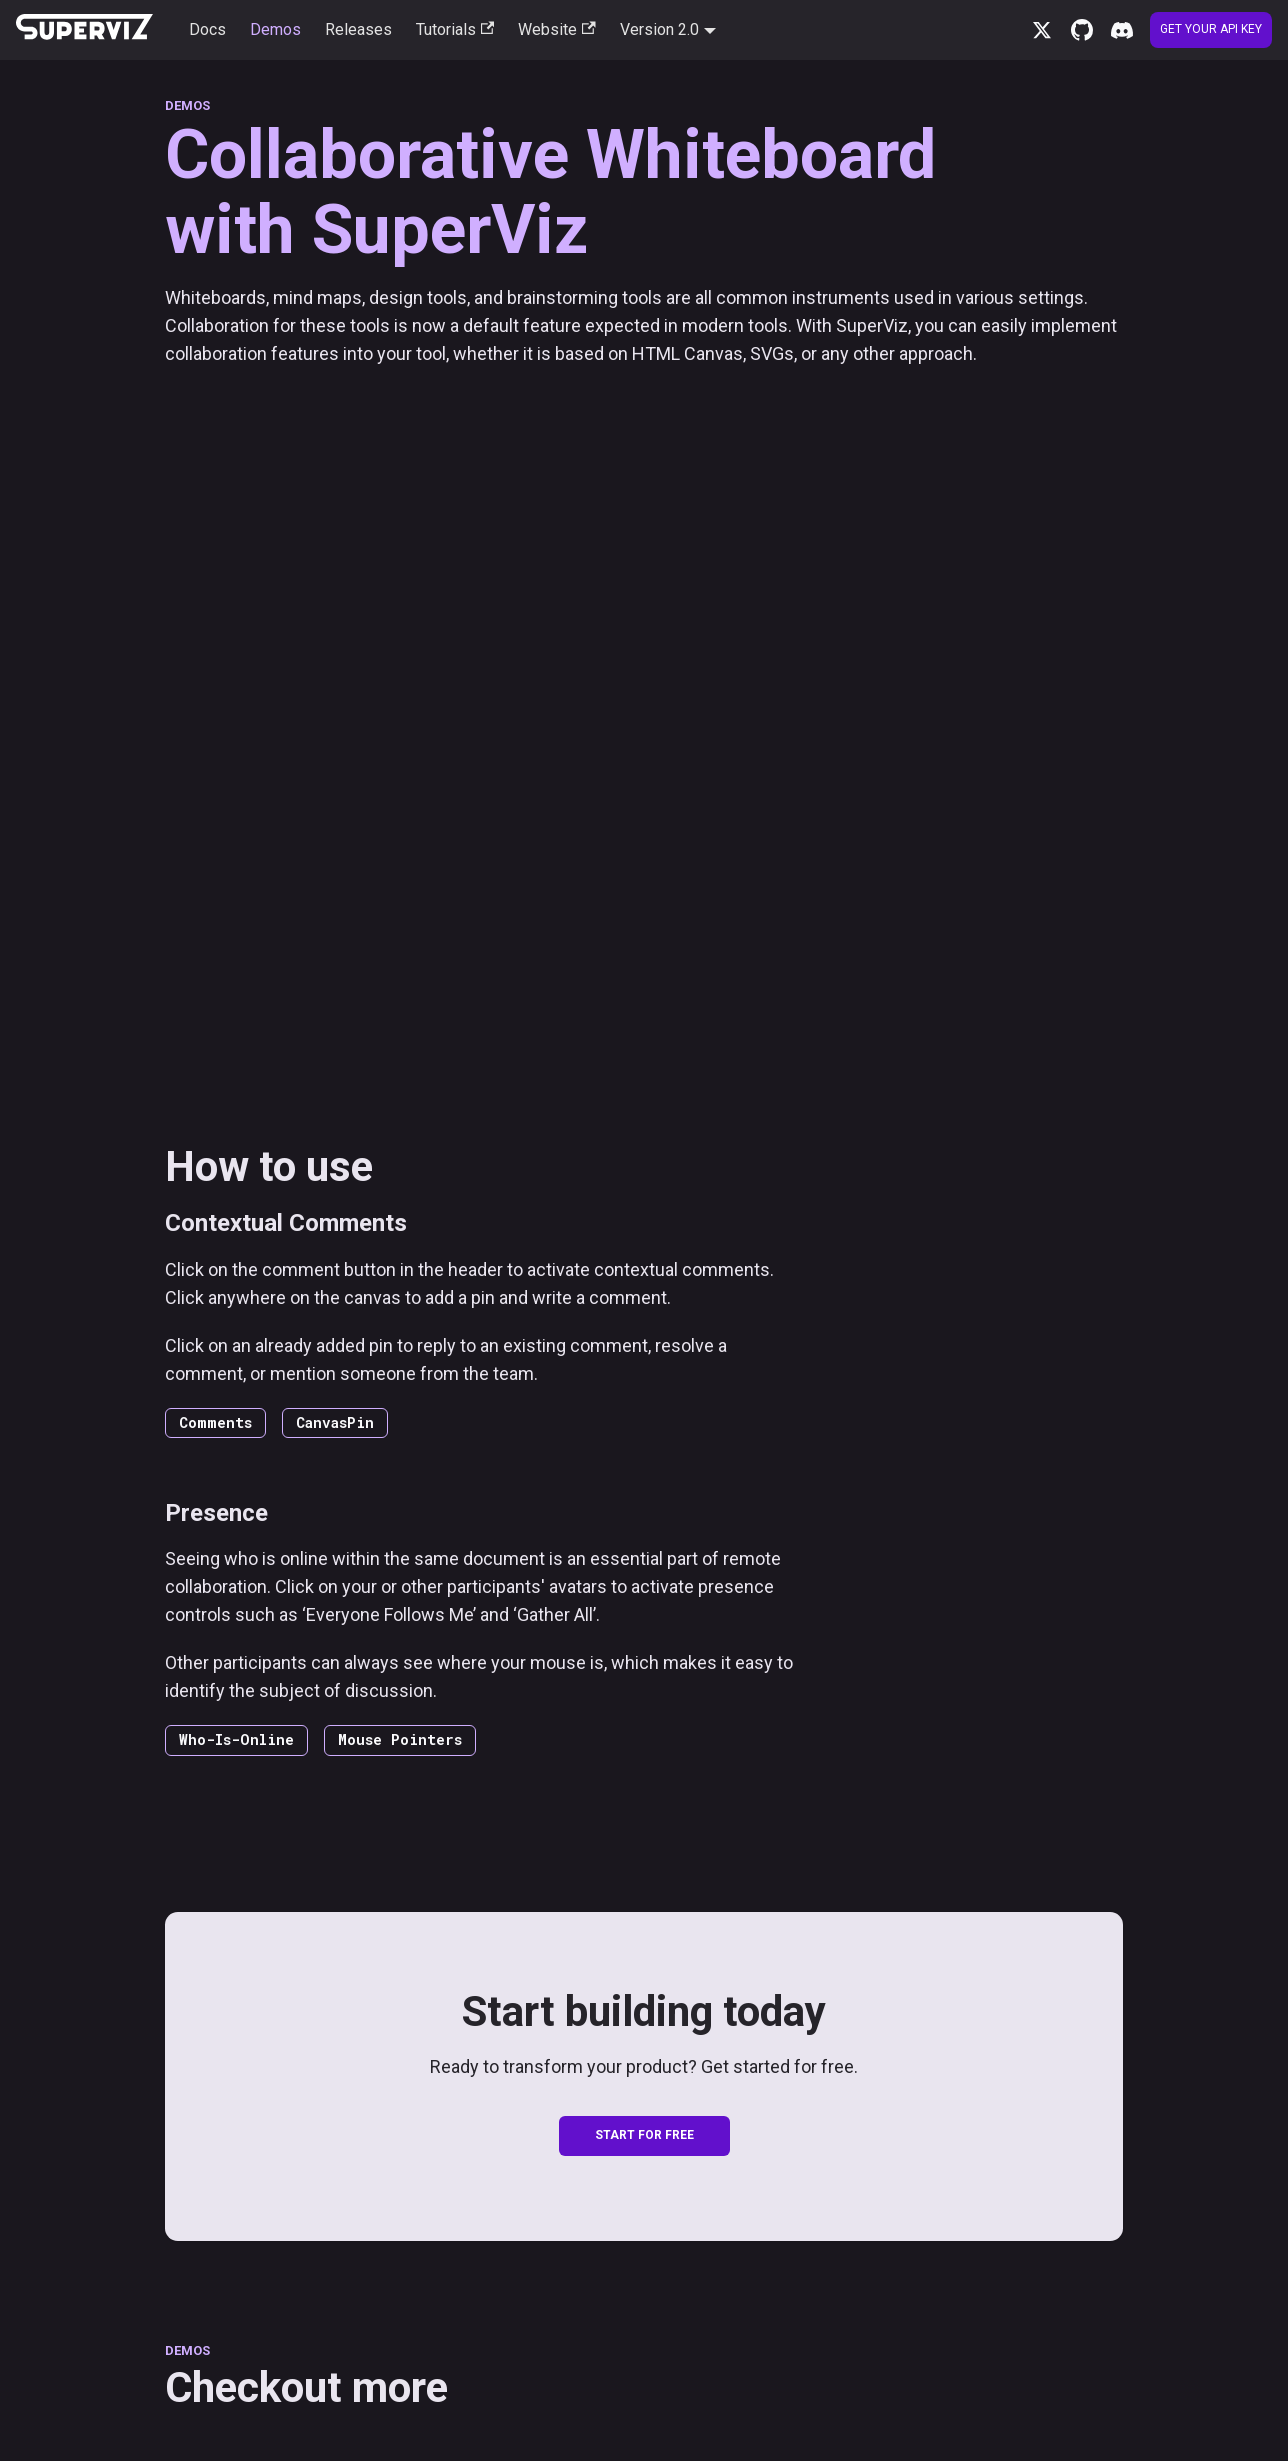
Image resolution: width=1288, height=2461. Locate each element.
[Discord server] (1122, 30)
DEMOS (187, 105)
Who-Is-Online (236, 1739)
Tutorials (455, 29)
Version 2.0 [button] (659, 29)
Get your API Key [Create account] (1211, 29)
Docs (207, 29)
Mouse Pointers (400, 1739)
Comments (215, 1422)
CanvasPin (335, 1422)
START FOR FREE (644, 2135)
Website (556, 29)
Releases (358, 29)
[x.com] (1042, 30)
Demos (275, 29)
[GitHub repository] (1082, 30)
